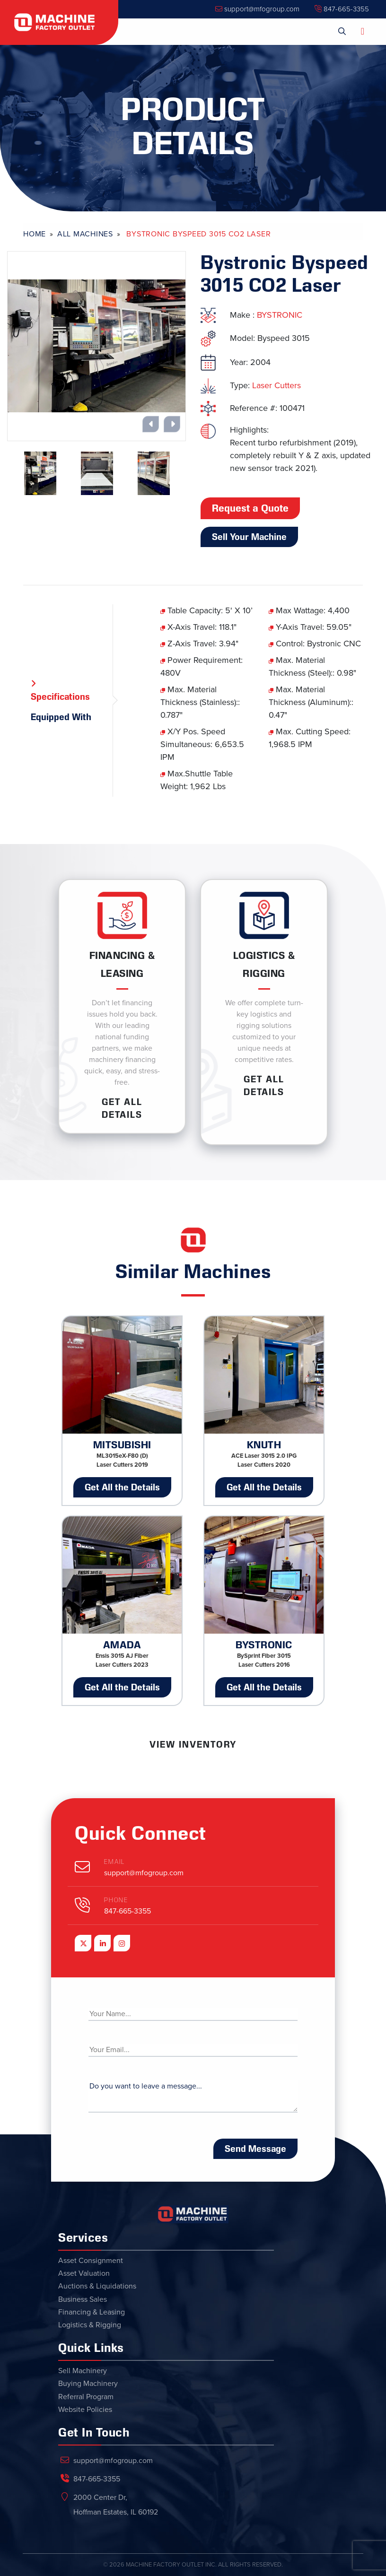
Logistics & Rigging (89, 2325)
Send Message (255, 2148)
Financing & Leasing (91, 2312)
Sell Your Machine (249, 536)
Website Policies (85, 2409)
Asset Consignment (90, 2260)
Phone (116, 1900)
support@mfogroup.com (257, 9)
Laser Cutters (276, 385)
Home (34, 234)
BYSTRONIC (279, 315)
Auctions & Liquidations (97, 2286)
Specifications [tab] (60, 696)
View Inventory (193, 1744)
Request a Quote (250, 508)
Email (114, 1861)
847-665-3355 (342, 9)
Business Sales (82, 2299)
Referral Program (86, 2397)
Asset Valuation (84, 2273)
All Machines (85, 234)
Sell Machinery (82, 2371)
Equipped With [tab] (61, 717)
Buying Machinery (88, 2383)
